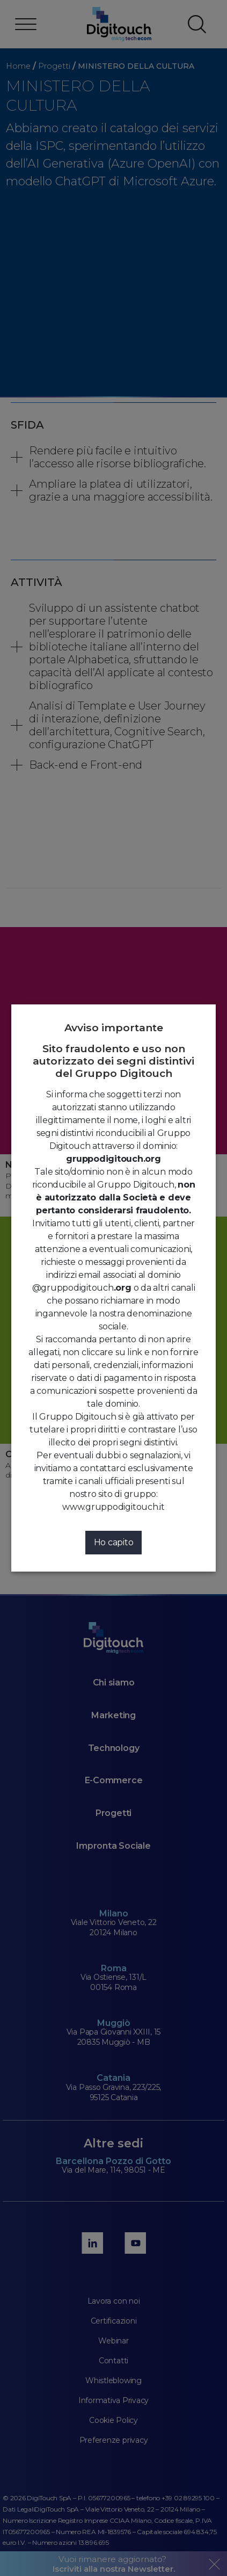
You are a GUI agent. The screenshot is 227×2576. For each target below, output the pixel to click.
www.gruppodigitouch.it (113, 1507)
